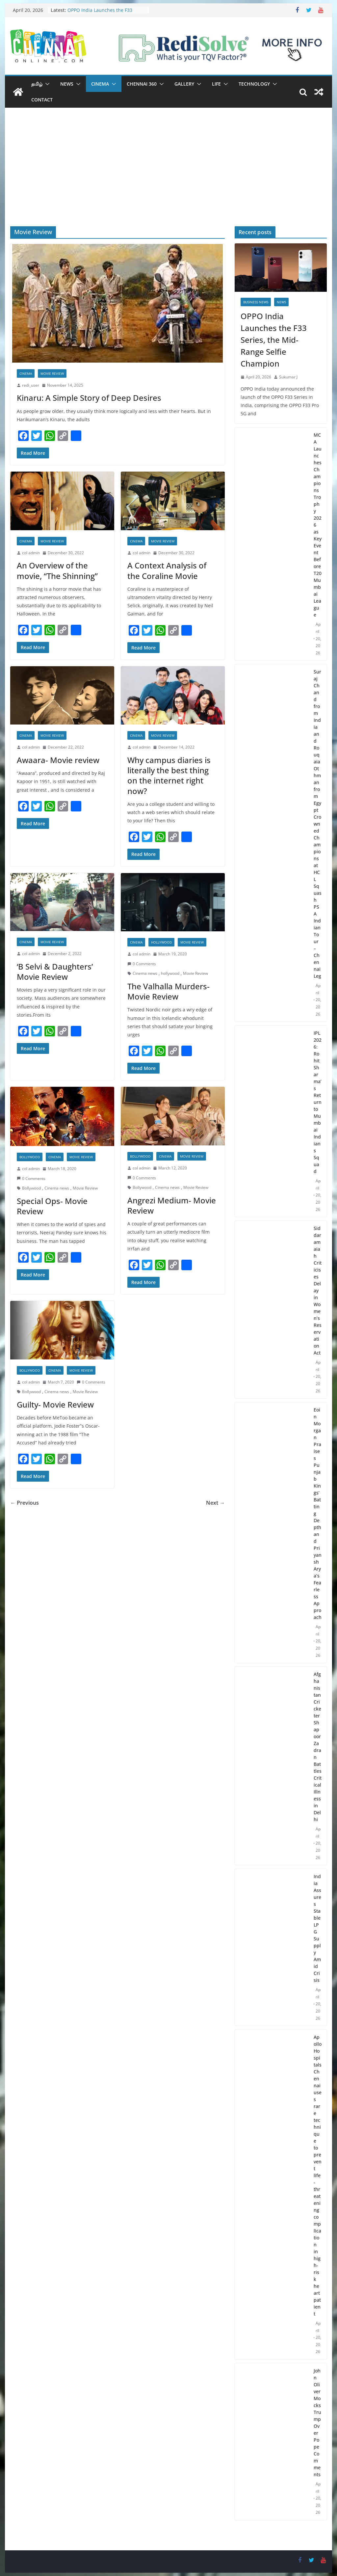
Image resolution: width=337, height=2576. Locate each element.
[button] (46, 84)
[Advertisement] (168, 177)
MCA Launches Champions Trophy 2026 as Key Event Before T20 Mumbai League (318, 525)
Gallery (184, 84)
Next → (215, 1502)
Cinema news (145, 973)
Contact (42, 99)
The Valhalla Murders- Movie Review (168, 991)
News (66, 84)
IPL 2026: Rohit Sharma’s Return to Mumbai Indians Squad (318, 1102)
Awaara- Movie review (58, 759)
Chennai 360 (142, 84)
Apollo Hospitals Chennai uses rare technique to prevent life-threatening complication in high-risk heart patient (318, 2175)
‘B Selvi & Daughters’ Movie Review (55, 971)
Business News (255, 302)
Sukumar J (288, 377)
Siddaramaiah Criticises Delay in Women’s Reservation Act (318, 1290)
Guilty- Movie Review (55, 1404)
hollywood (170, 973)
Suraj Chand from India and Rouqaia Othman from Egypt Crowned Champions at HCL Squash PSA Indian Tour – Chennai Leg (318, 824)
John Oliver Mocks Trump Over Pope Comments (317, 2423)
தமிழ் (36, 84)
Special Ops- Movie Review (52, 1206)
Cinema (100, 84)
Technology (254, 84)
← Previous (24, 1502)
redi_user (30, 385)
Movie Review (52, 373)
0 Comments (141, 964)
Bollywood (29, 1157)
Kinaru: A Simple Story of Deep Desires (89, 397)
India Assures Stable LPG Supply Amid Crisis (317, 1928)
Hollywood (161, 942)
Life (216, 84)
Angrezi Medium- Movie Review (171, 1205)
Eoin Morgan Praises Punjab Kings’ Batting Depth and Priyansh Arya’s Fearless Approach (318, 1513)
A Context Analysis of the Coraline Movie (166, 570)
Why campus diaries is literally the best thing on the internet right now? (169, 775)
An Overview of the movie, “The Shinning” (57, 570)
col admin (31, 553)
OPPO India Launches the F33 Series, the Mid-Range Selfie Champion (274, 340)
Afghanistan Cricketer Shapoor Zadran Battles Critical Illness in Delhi (318, 1746)
